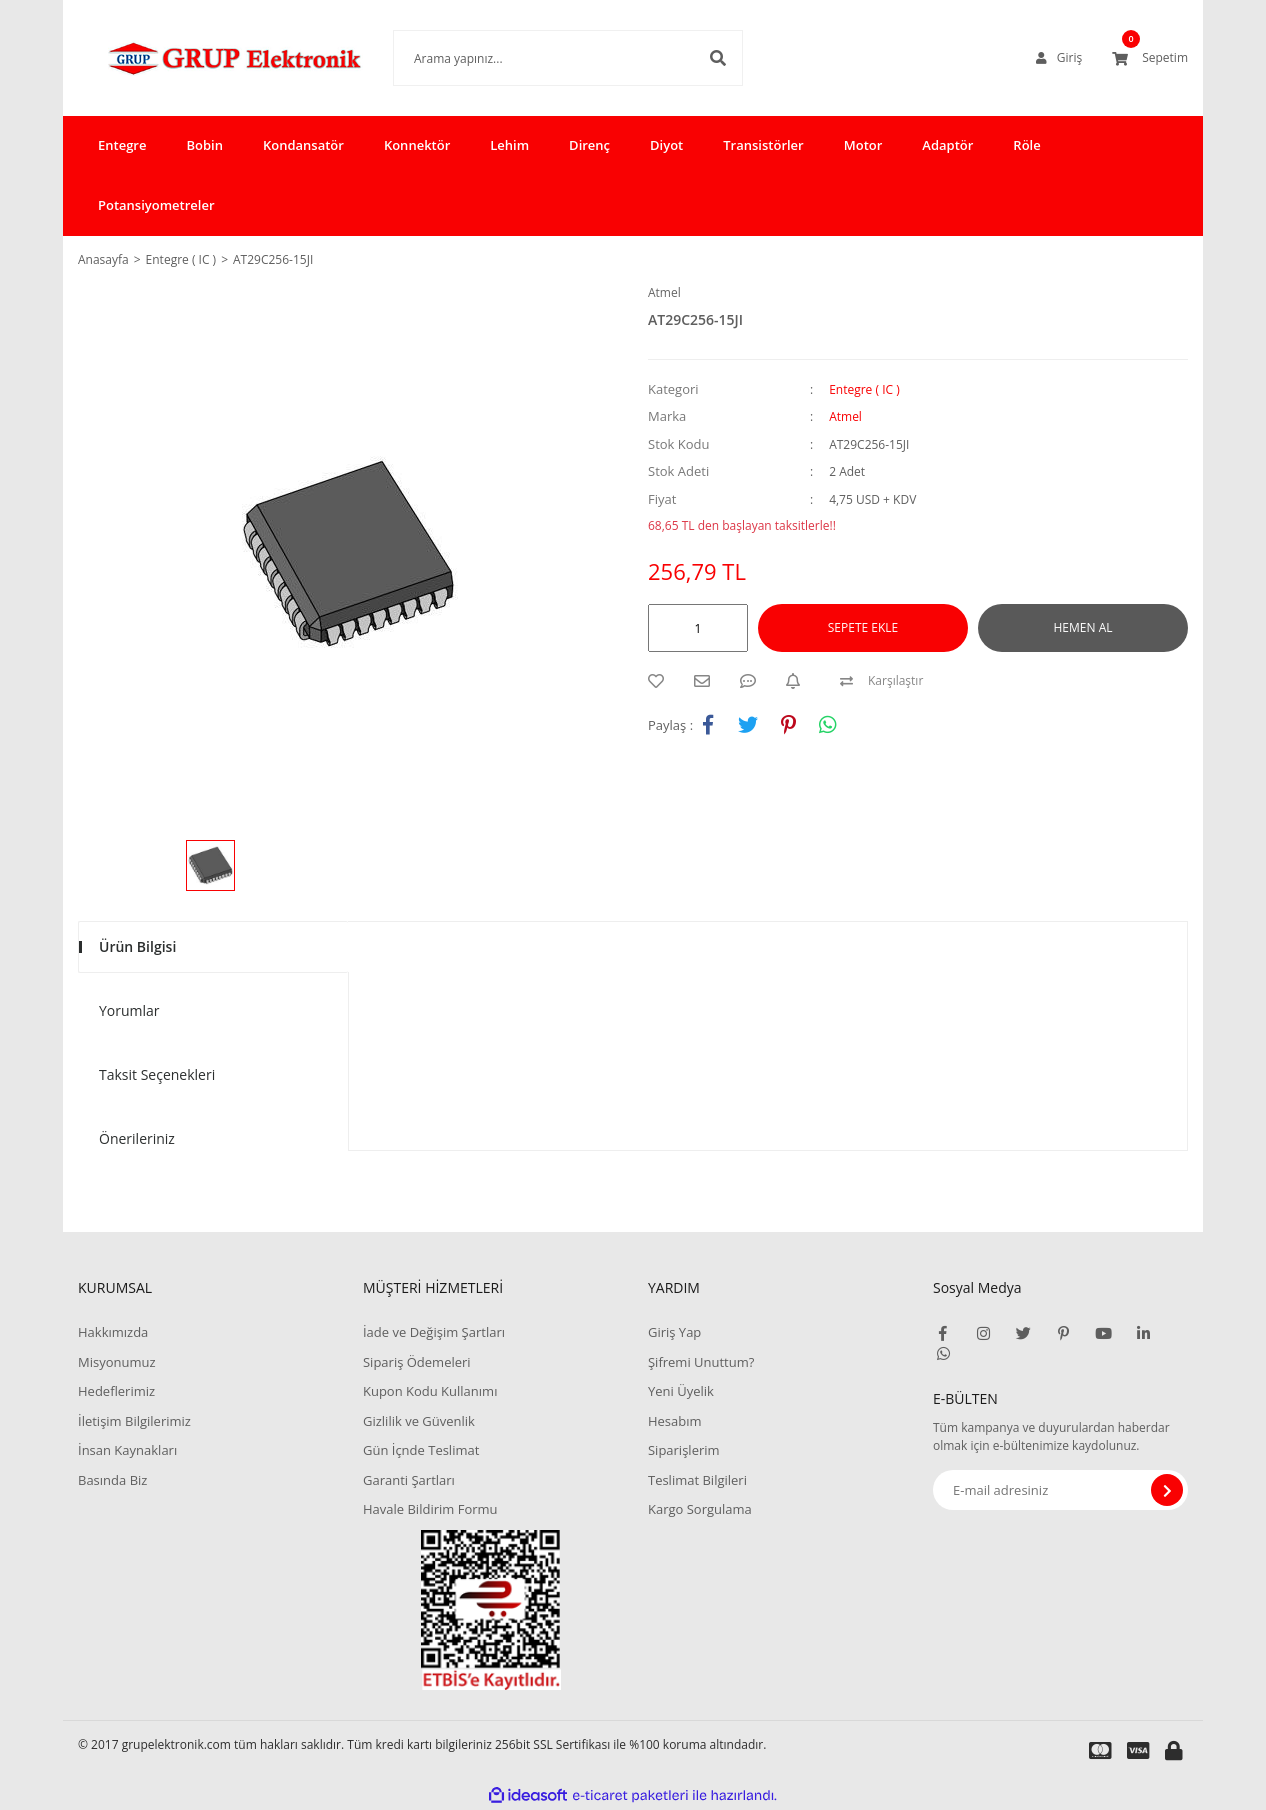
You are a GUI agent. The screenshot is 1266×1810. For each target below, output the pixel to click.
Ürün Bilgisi (137, 946)
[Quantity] (698, 628)
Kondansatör (303, 145)
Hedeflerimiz (116, 1391)
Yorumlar (129, 1010)
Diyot (666, 145)
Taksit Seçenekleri (157, 1074)
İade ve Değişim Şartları (434, 1332)
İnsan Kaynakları (127, 1450)
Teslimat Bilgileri (697, 1480)
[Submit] (1167, 1490)
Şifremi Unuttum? (701, 1362)
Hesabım (675, 1421)
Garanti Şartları (409, 1480)
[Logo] (205, 58)
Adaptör (947, 145)
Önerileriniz (137, 1138)
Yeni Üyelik (681, 1391)
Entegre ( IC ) (864, 389)
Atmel (664, 292)
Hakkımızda (113, 1332)
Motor (863, 145)
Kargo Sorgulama (700, 1509)
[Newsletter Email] (1060, 1490)
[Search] (538, 58)
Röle (1026, 145)
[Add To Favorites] (661, 681)
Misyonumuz (117, 1362)
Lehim (509, 145)
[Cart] (1150, 58)
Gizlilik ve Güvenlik (419, 1421)
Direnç (589, 145)
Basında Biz (112, 1480)
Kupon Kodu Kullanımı (430, 1391)
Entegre (122, 145)
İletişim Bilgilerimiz (134, 1421)
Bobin (204, 145)
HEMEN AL (1083, 627)
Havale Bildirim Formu (430, 1509)
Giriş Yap (674, 1332)
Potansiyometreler (156, 205)
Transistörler (763, 145)
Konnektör (417, 145)
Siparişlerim (684, 1450)
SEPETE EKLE (863, 627)
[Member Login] (1059, 58)
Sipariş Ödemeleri (417, 1362)
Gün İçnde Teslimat (421, 1450)
